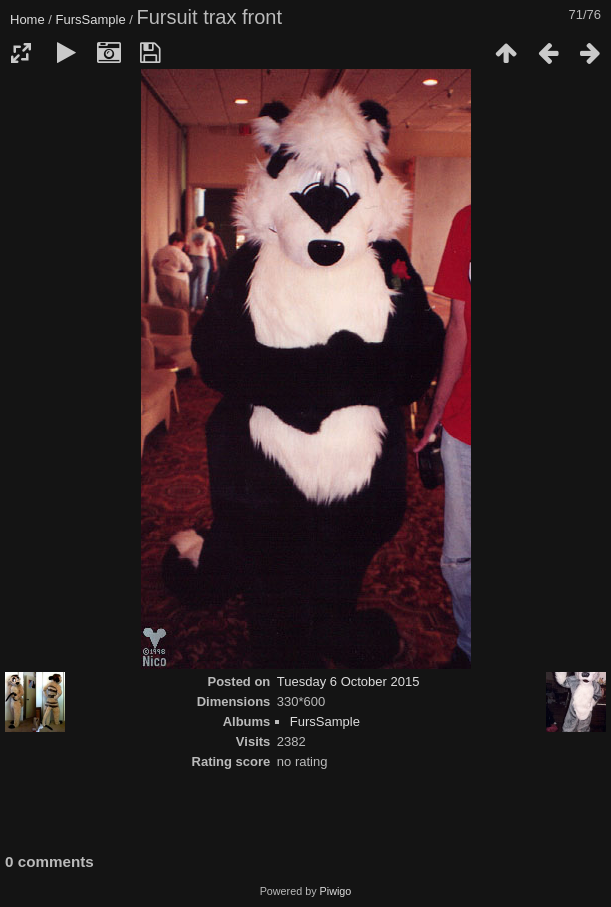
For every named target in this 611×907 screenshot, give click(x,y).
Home (27, 19)
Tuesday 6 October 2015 (348, 681)
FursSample (91, 19)
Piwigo (336, 891)
